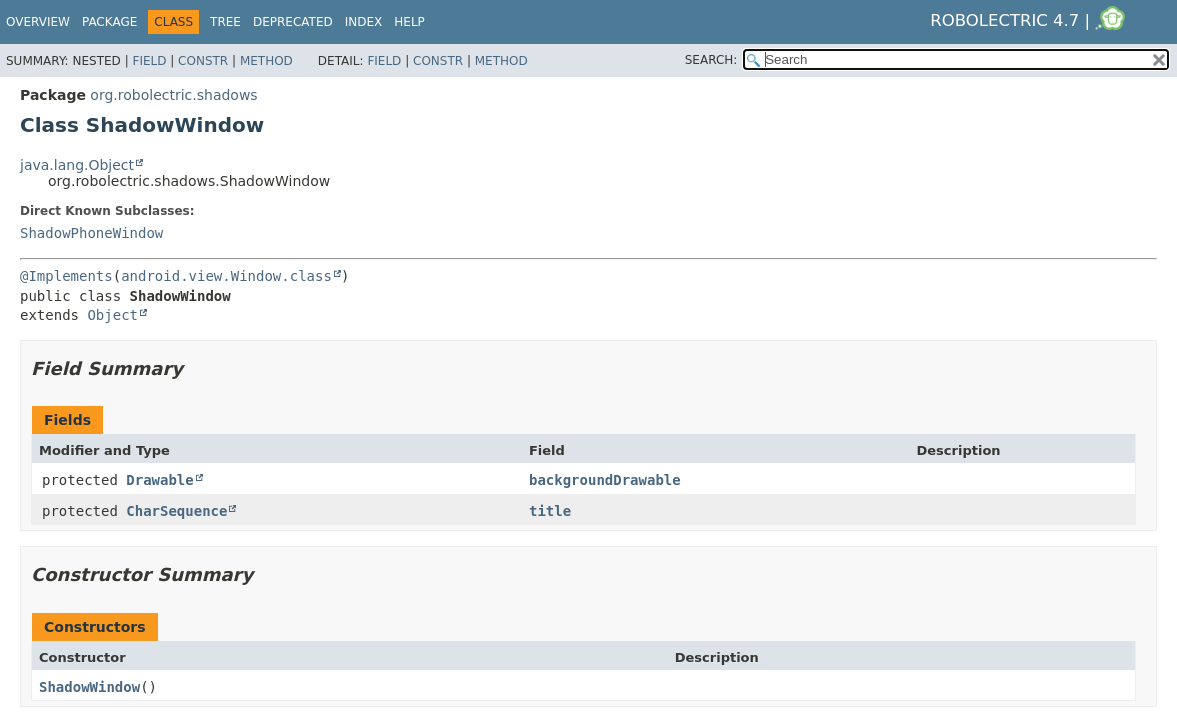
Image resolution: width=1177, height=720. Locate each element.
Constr (203, 61)
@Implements (66, 276)
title (550, 511)
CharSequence (176, 511)
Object (112, 315)
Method (266, 61)
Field (149, 61)
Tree (225, 22)
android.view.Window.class (226, 276)
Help (409, 22)
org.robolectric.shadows (173, 95)
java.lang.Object (77, 165)
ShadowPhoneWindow (91, 233)
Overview (38, 22)
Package (109, 22)
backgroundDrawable (605, 480)
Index (364, 22)
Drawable (159, 480)
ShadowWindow (89, 687)
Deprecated (293, 22)
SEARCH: (711, 60)
